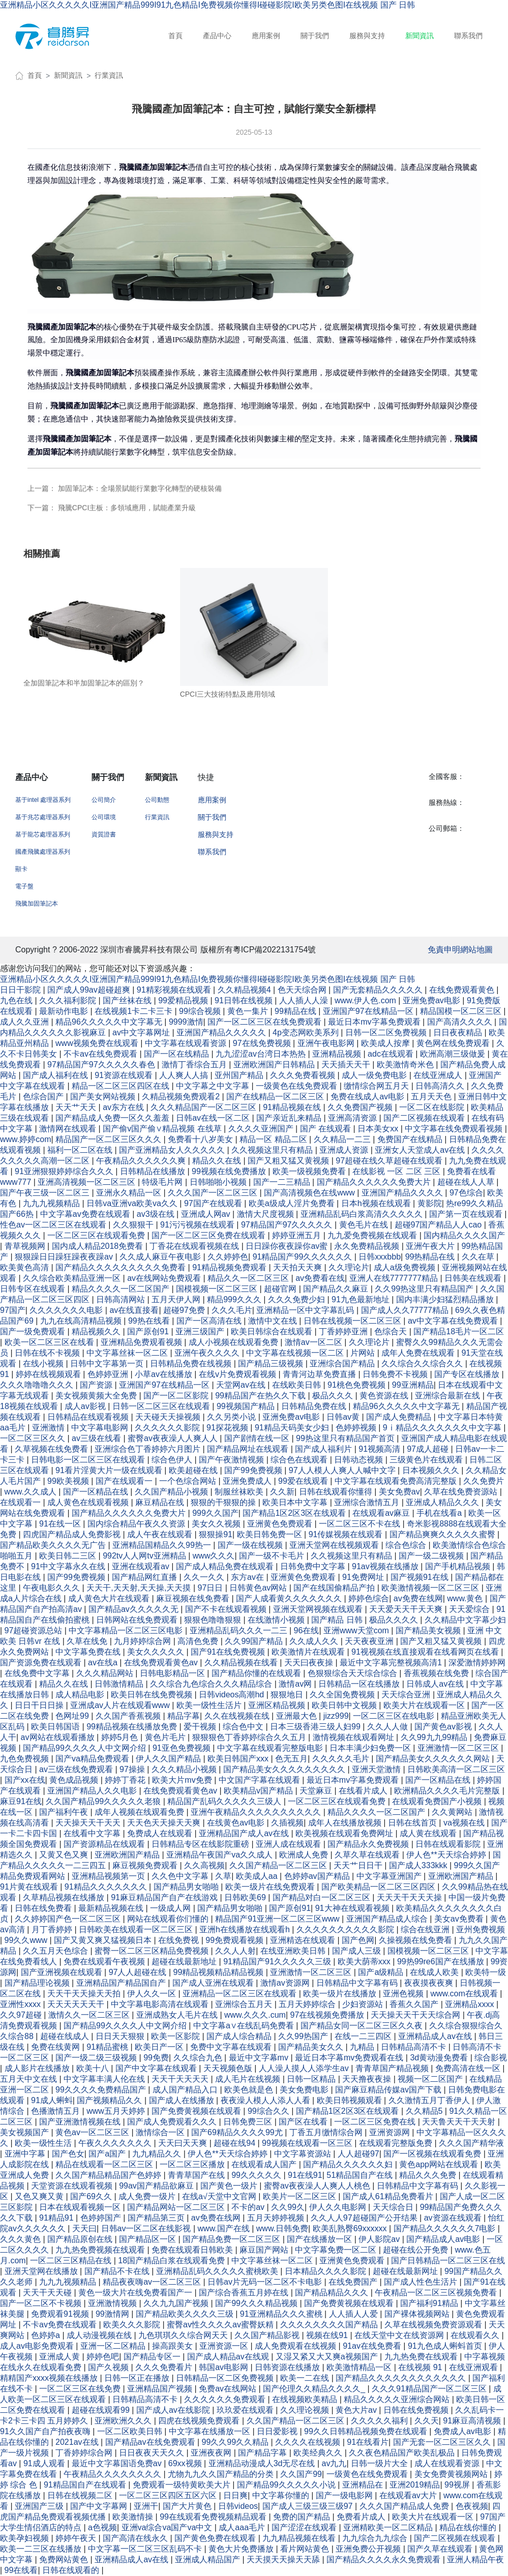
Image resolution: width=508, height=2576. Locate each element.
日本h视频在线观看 (377, 1203)
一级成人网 (171, 1908)
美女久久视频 (217, 1523)
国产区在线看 (304, 2121)
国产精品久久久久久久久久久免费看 (121, 1267)
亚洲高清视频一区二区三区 (87, 1182)
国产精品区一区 (148, 2239)
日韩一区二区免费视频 (387, 1032)
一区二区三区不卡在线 (360, 1523)
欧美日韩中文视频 (345, 1705)
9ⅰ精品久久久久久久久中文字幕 (443, 1427)
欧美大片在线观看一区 (425, 1705)
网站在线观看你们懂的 (169, 1918)
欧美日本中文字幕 (296, 1502)
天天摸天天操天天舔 (284, 2559)
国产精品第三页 (157, 2217)
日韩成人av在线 (436, 1684)
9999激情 (186, 1021)
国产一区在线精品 (177, 1054)
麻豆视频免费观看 (146, 1865)
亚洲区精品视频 (277, 1705)
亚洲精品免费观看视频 (142, 1342)
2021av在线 (78, 2442)
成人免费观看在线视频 (296, 2346)
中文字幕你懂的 (281, 2495)
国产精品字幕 (263, 2452)
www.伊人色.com (366, 1000)
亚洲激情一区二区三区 (459, 1748)
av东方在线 (124, 1107)
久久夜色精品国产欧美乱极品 (403, 2452)
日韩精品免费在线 (314, 1406)
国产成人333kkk (419, 1865)
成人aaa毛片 (243, 2527)
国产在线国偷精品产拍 (335, 1587)
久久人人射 (235, 1950)
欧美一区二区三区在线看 (50, 1342)
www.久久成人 (32, 1491)
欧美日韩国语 (56, 1726)
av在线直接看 (134, 1310)
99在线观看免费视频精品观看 (214, 2516)
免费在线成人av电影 (368, 1096)
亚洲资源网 (390, 2132)
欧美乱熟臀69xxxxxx (351, 2228)
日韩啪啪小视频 (219, 1182)
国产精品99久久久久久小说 (287, 2484)
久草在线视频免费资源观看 (434, 2324)
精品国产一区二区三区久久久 (109, 1139)
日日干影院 (21, 989)
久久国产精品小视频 (172, 1491)
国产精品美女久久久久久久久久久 (285, 1769)
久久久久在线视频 (308, 2442)
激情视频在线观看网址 (354, 1737)
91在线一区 (61, 1523)
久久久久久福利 (380, 2420)
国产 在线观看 (326, 1128)
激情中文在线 (273, 1320)
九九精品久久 (157, 2153)
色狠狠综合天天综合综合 (353, 1673)
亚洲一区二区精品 (113, 2346)
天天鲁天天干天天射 (459, 2121)
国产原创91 (149, 1331)
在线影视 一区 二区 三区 (397, 1171)
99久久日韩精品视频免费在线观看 (366, 2431)
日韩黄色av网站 (259, 1587)
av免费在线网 (418, 1598)
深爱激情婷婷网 (477, 1662)
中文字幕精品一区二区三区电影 (127, 1630)
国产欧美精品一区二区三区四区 (379, 1886)
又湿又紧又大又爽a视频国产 (328, 2356)
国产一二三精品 (282, 1182)
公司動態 (157, 799)
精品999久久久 (235, 1299)
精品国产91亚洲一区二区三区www (278, 1918)
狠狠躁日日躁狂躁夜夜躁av (65, 1256)
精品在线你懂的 (468, 2527)
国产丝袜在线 (128, 1000)
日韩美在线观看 (473, 1278)
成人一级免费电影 (375, 1075)
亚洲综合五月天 (244, 2004)
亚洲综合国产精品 (343, 1363)
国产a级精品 (381, 1972)
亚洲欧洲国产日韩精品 (275, 1064)
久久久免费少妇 (297, 1299)
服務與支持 (367, 36)
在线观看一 (21, 1502)
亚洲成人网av (206, 1214)
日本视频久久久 (431, 1470)
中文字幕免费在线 (89, 1652)
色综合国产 (44, 1096)
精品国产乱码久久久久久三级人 (225, 1801)
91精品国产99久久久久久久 (303, 1256)
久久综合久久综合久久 (423, 1363)
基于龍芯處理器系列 (42, 834)
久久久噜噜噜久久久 (37, 1385)
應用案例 (266, 36)
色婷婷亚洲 (108, 1374)
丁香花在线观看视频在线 (195, 1246)
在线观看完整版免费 (396, 2143)
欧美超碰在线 (194, 1470)
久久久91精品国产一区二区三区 (430, 2388)
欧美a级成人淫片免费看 (293, 1203)
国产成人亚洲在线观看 (214, 1983)
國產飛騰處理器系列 (42, 851)
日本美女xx (378, 1128)
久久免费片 (483, 1481)
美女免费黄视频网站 (452, 2474)
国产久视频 (109, 2367)
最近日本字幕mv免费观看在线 (350, 2057)
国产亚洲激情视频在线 (81, 2121)
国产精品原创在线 (80, 2239)
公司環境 (104, 817)
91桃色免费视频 (357, 1385)
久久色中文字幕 (181, 1876)
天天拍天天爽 (298, 1267)
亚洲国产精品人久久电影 (93, 1790)
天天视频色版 (228, 2068)
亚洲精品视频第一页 (109, 1876)
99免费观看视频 (235, 1940)
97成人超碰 (429, 1449)
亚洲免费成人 (248, 1481)
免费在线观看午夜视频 (105, 1961)
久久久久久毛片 (341, 1758)
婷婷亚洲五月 (297, 1235)
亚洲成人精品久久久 (443, 1502)
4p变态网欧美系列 (307, 1032)
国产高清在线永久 (136, 2538)
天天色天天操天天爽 (164, 1822)
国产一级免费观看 (33, 1331)
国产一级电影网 (345, 2495)
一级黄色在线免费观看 (297, 1086)
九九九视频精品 (52, 1203)
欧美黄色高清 (25, 1267)
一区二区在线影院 (432, 1107)
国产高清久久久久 (460, 1021)
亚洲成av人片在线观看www (121, 1705)
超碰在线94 (235, 2143)
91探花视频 (228, 1427)
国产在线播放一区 (320, 2239)
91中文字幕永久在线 (69, 1566)
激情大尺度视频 (266, 1214)
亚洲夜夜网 (212, 2452)
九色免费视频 (25, 1758)
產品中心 (217, 36)
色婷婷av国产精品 (318, 1876)
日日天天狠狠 (121, 2036)
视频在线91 (328, 2335)
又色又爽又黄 (40, 2196)
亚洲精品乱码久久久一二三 (239, 1630)
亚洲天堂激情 (377, 1769)
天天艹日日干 (359, 1865)
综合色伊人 (173, 1459)
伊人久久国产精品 (169, 1758)
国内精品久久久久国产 (464, 1235)
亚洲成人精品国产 (208, 2559)
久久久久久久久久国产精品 (330, 2324)
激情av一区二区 (314, 1342)
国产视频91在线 (421, 1577)
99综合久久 (269, 2111)
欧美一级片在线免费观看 (271, 1886)
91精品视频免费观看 (230, 1267)
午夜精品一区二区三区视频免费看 (437, 2292)
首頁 (175, 36)
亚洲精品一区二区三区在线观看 (240, 1993)
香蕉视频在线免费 (437, 1673)
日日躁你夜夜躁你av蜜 (288, 1246)
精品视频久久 (97, 1331)
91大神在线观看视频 (353, 1908)
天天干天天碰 (48, 2292)
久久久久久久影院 (168, 1427)
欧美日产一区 (160, 2047)
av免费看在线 (320, 1278)
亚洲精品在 (363, 2484)
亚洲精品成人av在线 (436, 2036)
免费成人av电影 (463, 2431)
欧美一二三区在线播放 (41, 2548)
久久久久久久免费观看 (225, 2399)
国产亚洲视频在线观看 (62, 1972)
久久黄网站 (453, 1812)
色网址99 (73, 1716)
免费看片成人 (362, 2516)
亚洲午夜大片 (431, 1246)
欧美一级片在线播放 (340, 1993)
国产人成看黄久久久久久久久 (290, 1598)
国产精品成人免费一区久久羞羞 (113, 1118)
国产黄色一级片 (229, 2185)
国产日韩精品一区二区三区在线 (448, 2260)
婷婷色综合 (368, 1598)
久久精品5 (425, 2111)
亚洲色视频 (404, 1993)
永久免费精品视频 (367, 1246)
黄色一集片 (248, 1011)
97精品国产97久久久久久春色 (102, 1064)
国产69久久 (92, 2196)
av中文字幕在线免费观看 (454, 1320)
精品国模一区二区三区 (461, 1011)
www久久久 (214, 1555)
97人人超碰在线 (139, 1972)
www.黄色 (466, 1598)
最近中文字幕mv (260, 2057)
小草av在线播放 (164, 1374)
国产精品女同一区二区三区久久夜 (363, 2025)
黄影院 (429, 1203)
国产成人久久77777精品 (406, 1310)
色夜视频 (472, 2506)
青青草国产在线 (197, 2175)
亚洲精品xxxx (470, 2004)
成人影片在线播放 (38, 2068)
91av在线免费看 (373, 2346)
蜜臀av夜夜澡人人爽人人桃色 (318, 2185)
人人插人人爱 (354, 2314)
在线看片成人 (364, 1790)
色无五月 (291, 1758)
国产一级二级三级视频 (97, 2057)
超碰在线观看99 (102, 2410)
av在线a (103, 1662)
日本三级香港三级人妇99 (316, 1726)
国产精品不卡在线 (118, 2271)
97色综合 (466, 1192)
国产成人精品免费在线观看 (226, 1566)
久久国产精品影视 (268, 2335)
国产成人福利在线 (56, 1075)
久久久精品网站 (105, 1673)
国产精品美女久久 (311, 2047)
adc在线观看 (391, 1054)
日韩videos (238, 2506)
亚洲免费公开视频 (369, 2548)
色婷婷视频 (357, 1427)
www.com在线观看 (465, 1993)
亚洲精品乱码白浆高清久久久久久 (363, 1214)
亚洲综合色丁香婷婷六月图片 (148, 1449)
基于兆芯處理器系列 (42, 817)
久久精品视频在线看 (242, 1662)
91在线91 (305, 2175)
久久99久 (288, 2207)
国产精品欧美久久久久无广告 (54, 1545)
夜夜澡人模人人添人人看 (266, 2100)
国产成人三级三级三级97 (308, 2506)
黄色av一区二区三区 (93, 2132)
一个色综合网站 (188, 1481)
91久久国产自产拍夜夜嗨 (46, 2431)
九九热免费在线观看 (422, 2356)
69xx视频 (186, 2463)
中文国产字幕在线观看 (260, 1780)
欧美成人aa (258, 1876)
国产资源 (97, 1385)
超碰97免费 (185, 1310)
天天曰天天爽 (183, 2143)
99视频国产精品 (247, 1406)
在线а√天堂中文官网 (220, 2196)
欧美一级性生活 (44, 2143)
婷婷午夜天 (76, 2538)
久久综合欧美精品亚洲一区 (73, 1278)
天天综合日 (394, 2207)
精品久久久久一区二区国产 (121, 1288)
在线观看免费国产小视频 (438, 1801)
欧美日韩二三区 (68, 1555)
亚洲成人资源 (344, 1150)
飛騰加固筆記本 (36, 903)
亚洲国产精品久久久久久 (222, 1032)
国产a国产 (108, 2153)
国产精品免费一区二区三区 (232, 2239)
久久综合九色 (198, 2057)
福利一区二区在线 (80, 1150)
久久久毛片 (232, 1310)
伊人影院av (380, 2239)
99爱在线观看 (304, 1481)
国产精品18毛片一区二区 (458, 1331)
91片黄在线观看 (30, 1886)
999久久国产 (215, 1513)
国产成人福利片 (324, 1449)
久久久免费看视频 (303, 1075)
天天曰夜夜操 (309, 1662)
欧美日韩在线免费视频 (152, 1694)
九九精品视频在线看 (300, 2538)
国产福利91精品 (430, 2303)
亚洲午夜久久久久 (208, 1353)
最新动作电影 (64, 1011)
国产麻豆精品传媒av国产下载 (389, 2089)
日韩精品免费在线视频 (191, 1363)
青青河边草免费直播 (320, 1374)
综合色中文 (244, 1726)
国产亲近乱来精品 (289, 1118)
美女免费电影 (305, 2089)
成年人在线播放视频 (345, 1822)
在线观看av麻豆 (382, 1513)
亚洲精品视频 (337, 1054)
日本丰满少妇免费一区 (371, 1748)
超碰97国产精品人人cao (439, 1224)
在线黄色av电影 (236, 1822)
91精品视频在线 (293, 1107)
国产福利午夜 (64, 1812)
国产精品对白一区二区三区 (322, 1897)
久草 (223, 1876)
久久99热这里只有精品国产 (425, 1288)
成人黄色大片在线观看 (110, 1598)
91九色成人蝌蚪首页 (446, 2346)
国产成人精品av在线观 (229, 2356)
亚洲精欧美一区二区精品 (389, 2527)
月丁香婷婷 (53, 1929)
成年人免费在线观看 (419, 1353)
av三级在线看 (97, 1438)
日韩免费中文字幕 (313, 1566)
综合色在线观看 (300, 1459)
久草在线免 (88, 1641)
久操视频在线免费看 (416, 1940)
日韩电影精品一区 (173, 1673)
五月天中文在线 (29, 2079)
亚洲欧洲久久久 (124, 2420)
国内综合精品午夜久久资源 (137, 1523)
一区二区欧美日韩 (130, 2431)
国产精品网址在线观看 (248, 1449)
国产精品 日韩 (338, 1619)
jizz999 (336, 1716)
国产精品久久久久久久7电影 (446, 2228)
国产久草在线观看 (440, 2548)
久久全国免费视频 (343, 1694)
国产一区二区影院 (177, 1395)
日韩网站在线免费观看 (138, 1619)
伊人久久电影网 (338, 2207)
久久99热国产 (304, 2036)
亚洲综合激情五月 (367, 1502)
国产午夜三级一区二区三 (46, 1192)
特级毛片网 (163, 1182)
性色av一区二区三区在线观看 (54, 1224)
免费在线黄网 (56, 2047)
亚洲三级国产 (200, 1331)
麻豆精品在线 (160, 1502)
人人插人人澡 (304, 1000)
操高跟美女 (173, 2346)
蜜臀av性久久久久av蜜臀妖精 (221, 2324)
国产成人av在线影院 (174, 2410)
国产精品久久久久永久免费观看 (384, 2559)
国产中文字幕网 (99, 2506)
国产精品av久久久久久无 (134, 1609)
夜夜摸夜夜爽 (429, 1983)
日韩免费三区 (248, 2121)
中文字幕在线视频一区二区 (296, 1353)
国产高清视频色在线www (310, 1192)
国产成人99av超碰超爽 (89, 989)
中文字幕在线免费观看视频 (454, 1128)
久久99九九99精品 (435, 1737)
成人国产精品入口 (186, 2089)
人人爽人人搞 (184, 1075)
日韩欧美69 (246, 1897)
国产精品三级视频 (271, 1363)
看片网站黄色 (305, 2548)
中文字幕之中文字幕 (213, 1086)
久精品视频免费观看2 (182, 1096)
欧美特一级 (485, 1972)
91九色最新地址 (362, 1299)
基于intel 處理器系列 (43, 799)
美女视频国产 (25, 2132)
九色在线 (17, 1000)
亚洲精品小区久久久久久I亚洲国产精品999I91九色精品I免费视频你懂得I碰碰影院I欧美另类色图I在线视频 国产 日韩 (207, 5)
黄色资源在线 (385, 1395)
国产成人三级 (357, 1950)
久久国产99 (301, 2474)
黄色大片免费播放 (242, 2548)
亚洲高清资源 (353, 1118)
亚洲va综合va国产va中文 (168, 2527)
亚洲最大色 (297, 1716)
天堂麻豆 (317, 1790)
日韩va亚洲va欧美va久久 (133, 1203)
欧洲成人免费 (304, 1854)
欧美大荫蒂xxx (365, 1961)
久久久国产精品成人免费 (405, 2506)
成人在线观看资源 (448, 2463)
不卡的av (248, 2207)
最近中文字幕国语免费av (118, 2463)
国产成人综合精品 (240, 2036)
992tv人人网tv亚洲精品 (145, 1555)
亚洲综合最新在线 (448, 1395)
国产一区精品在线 (96, 1491)
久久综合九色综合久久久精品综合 (212, 1684)
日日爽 (235, 2495)
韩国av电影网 (224, 2367)
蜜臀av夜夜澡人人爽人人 (174, 1438)
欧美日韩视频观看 (350, 2100)
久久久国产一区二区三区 (213, 1192)
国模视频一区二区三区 (217, 1288)
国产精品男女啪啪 (187, 1886)
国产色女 (68, 2153)
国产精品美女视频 (429, 1630)
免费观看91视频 (61, 2314)
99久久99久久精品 (236, 2442)
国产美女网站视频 (103, 1096)
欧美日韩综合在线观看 (272, 1331)
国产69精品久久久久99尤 (238, 2132)
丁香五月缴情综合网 (327, 2132)
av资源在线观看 (454, 2217)
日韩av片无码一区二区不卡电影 (265, 2282)
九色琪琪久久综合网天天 (184, 2335)
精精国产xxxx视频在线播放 (50, 2378)
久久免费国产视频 (361, 1107)
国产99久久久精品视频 (257, 2303)
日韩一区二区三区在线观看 (162, 1406)
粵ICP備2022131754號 (274, 949)
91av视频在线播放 (386, 1566)
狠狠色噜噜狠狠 (213, 1619)
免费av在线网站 (228, 2388)
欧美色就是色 (249, 2089)
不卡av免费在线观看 (61, 2324)
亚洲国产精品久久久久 (403, 1192)
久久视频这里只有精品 (273, 1150)
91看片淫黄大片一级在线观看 (109, 1470)
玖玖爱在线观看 (246, 2410)
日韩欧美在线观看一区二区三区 (137, 1929)
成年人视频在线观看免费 (140, 1812)
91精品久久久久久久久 (107, 1886)
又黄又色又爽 (64, 1854)
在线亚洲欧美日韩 (293, 1950)
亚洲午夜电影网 (326, 1043)
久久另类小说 (232, 1417)
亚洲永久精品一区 (129, 1192)
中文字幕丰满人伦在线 (105, 2079)
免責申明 (444, 949)
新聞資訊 (419, 36)
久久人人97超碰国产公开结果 (365, 2217)
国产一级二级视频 (432, 1555)
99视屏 (458, 2484)
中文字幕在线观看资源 (186, 1043)
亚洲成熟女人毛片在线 (178, 2015)
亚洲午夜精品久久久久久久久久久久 (257, 1812)
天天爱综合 (470, 1609)
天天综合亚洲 (406, 1694)
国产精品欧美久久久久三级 (185, 2314)
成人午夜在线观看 (160, 1534)
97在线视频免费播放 (328, 2015)
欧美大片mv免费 (183, 1780)
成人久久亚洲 (25, 1021)
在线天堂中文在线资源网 (400, 2335)
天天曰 (84, 2228)
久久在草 (479, 1256)
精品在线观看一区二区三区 (105, 2164)
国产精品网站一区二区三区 (177, 2207)
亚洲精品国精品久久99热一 (162, 1545)
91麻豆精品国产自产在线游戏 (165, 1897)
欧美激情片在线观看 (309, 1652)
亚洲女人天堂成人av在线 (421, 1150)
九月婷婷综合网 (143, 1641)
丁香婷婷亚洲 (344, 1331)
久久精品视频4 (245, 989)
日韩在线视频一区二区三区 (353, 1320)
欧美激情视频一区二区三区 (431, 1587)
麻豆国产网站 (265, 2249)
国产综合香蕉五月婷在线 (244, 2292)
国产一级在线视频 (251, 1545)
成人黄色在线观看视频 (89, 1502)
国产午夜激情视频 (232, 1459)
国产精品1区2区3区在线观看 (295, 1513)
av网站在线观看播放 (59, 1737)
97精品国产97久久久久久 (288, 1224)
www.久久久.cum (255, 2015)
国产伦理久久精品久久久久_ (315, 2388)
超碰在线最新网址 (406, 2271)
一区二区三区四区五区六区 (169, 2495)
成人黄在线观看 (429, 1833)
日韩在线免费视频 (417, 2410)
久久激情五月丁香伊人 (430, 2100)
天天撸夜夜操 (367, 2079)
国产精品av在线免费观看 (151, 2442)
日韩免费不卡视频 (396, 1374)
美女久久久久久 (156, 1652)
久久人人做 (388, 1726)
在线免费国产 (353, 2282)
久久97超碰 (22, 2015)
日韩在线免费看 (44, 1908)
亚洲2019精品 (415, 2484)
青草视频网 (26, 1246)
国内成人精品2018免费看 (98, 1246)
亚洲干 (146, 2506)
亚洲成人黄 (60, 2356)
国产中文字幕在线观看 (157, 2068)
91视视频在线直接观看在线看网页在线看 (426, 1652)
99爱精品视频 (184, 1000)
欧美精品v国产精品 (259, 1790)
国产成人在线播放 (182, 2100)
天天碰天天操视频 (168, 1417)
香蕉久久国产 (415, 2004)
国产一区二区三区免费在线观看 (209, 1235)
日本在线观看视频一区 (81, 2207)
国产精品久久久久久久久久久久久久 (402, 2378)
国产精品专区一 (153, 2356)
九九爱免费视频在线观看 (373, 1235)
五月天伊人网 (177, 1299)
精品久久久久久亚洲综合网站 (398, 2399)
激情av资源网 (286, 1983)
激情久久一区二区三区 (90, 2015)
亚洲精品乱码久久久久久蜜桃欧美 (218, 2271)
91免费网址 (364, 1577)
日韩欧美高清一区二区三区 (456, 1769)
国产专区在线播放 (467, 1374)
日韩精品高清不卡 (414, 2047)
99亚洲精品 (413, 1385)
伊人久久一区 (152, 1993)
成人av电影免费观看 (38, 2346)
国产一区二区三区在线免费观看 (265, 1021)
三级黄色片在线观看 (427, 1459)
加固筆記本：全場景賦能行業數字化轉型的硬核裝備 (140, 507)
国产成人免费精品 (399, 1417)
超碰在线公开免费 (416, 2249)
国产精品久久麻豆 (336, 1288)
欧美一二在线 (305, 2378)
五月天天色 (432, 1096)
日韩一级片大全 (380, 2463)
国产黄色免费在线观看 (216, 2538)
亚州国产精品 (240, 1075)
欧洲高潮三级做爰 (453, 1054)
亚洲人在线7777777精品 (394, 1278)
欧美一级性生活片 (210, 1705)
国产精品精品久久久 (332, 2292)
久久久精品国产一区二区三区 (204, 1107)
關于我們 (315, 36)
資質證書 (104, 834)
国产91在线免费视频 (229, 1652)
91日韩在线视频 (245, 1000)
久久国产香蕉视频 (129, 1716)
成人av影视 (86, 1406)
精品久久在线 (217, 1160)
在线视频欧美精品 (305, 2399)
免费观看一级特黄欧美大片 (182, 2484)
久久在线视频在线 (238, 1716)
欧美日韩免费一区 (270, 1534)
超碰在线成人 (65, 2036)
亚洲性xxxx (21, 2004)
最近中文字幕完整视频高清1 (392, 1662)
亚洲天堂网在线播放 (42, 2271)
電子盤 (24, 886)
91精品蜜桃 (108, 2047)
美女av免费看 (460, 1918)
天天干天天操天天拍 (85, 1993)
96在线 (306, 1630)
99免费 (156, 2057)
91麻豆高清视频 (473, 2420)
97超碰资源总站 (35, 1630)
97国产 (12, 1310)
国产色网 (358, 1940)
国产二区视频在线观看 (425, 1118)
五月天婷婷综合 (308, 2004)
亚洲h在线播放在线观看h (245, 1929)
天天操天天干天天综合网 (416, 2015)
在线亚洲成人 (438, 1075)
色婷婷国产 (101, 2217)
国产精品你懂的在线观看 (257, 1673)
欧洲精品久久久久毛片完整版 (448, 1790)
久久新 (282, 1491)
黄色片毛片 (166, 1737)
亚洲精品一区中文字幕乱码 (306, 1310)
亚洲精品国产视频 (160, 2388)
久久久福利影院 (68, 1000)
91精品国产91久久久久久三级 (278, 1961)
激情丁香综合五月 (195, 1064)
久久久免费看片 (164, 2367)
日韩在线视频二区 (80, 2495)
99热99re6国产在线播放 (441, 1961)
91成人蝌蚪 (52, 2100)
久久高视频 (204, 1865)
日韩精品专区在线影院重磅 (201, 1844)
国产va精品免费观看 (93, 1758)
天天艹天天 (76, 1107)
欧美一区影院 (176, 2036)
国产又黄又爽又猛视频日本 (104, 1940)
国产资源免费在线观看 (41, 1662)
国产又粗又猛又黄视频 (289, 1160)
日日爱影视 (278, 2431)
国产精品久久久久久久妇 (349, 2164)
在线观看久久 (476, 2335)
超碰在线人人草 (466, 1182)
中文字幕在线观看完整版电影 (271, 1748)
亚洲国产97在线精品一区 (369, 1011)
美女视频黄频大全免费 (97, 1395)
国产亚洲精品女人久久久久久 (173, 1150)
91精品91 (57, 2217)
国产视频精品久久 (110, 2100)
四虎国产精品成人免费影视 (73, 1534)
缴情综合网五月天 (377, 1086)
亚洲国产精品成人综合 (388, 1918)
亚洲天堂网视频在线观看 (319, 1609)
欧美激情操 (133, 2516)
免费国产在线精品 (410, 1139)
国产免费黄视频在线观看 (197, 2111)
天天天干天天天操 (410, 1897)
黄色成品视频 (74, 1780)
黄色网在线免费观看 (454, 1043)
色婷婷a (46, 2335)
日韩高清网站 (121, 1299)
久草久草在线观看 (368, 1854)
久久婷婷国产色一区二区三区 (69, 1918)
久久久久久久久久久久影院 (346, 1929)
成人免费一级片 (147, 2196)
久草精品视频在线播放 (64, 1897)
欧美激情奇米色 (406, 1064)
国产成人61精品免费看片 (389, 2196)
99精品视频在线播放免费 (132, 1726)
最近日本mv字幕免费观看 (375, 1021)
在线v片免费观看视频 (238, 1374)
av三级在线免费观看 (77, 1769)
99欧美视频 (69, 1481)
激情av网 (296, 1684)
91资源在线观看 (125, 1075)
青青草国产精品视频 (393, 2068)
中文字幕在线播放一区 (210, 2431)
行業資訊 (109, 75)
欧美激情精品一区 (360, 2367)
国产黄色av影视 (444, 1726)
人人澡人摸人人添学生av (305, 2068)
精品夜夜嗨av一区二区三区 (153, 2282)
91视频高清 (380, 1449)
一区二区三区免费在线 (375, 2121)
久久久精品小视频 (185, 1769)
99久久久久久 (257, 2175)
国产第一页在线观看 (466, 1214)
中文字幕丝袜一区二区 (128, 1353)
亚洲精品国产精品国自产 (122, 1983)
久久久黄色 (21, 2239)
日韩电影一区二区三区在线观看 (89, 1459)
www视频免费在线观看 (97, 1043)
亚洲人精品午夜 (475, 2559)
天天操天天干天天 (89, 1822)
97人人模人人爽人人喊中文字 (343, 1470)
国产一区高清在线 (210, 1320)
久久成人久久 (314, 1641)
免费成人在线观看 (160, 1833)
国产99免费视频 (254, 1470)
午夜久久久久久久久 (116, 2143)
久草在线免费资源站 (461, 1491)
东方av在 (248, 1577)
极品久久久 (333, 1395)
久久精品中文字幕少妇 (465, 1619)
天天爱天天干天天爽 (406, 1609)
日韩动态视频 (359, 1459)
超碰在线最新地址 (185, 1961)
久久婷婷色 (227, 1256)
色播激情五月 (56, 2111)
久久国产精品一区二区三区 (279, 1865)
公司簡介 (104, 799)
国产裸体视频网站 (418, 2314)
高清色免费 (198, 1641)
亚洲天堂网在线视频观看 (335, 1545)
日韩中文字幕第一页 (107, 1363)
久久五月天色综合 (56, 1950)
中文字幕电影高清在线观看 (161, 2004)
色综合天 (391, 1331)
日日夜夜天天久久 (152, 2452)
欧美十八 (93, 2068)
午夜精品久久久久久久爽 (142, 1160)
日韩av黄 (344, 1417)
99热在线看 (150, 1320)
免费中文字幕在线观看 (232, 2047)
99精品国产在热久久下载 (261, 1395)
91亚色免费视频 (183, 1748)
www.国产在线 (225, 2228)
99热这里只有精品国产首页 (346, 1438)
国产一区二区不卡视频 (41, 2303)
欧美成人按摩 (386, 1043)
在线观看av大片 (409, 2495)
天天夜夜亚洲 (370, 1641)
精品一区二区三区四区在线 (121, 1086)
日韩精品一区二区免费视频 (226, 2378)
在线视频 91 (421, 2367)
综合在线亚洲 (426, 1929)
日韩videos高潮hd (232, 1694)
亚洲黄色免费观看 (280, 1523)
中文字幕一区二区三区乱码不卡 (146, 2548)
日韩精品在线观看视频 (89, 1417)
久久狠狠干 (134, 1224)
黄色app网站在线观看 (439, 2164)
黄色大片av (357, 2410)
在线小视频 (44, 1363)
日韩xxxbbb (379, 1256)
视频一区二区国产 (431, 2079)
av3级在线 (156, 1214)
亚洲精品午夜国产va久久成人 (220, 1854)
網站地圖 (476, 949)
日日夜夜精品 (458, 1032)
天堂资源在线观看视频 (72, 2185)
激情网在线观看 (68, 1128)
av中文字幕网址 (142, 1032)
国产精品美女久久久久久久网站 (434, 1758)
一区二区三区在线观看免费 (97, 1235)
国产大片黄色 (188, 2506)
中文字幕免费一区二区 (336, 2249)
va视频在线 (465, 1822)
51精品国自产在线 (360, 2175)
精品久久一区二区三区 (249, 1278)
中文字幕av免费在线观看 (86, 1214)
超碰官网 (281, 1288)
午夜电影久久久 (52, 1587)
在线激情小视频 (277, 1619)
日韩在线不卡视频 (48, 1353)
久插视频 (287, 1822)
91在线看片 (368, 2442)
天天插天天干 (346, 1064)
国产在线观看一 (125, 1481)
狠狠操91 (215, 1534)
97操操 (133, 1769)
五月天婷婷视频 (276, 2217)
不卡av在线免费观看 (101, 1054)
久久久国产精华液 (471, 2143)
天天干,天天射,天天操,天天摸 (139, 1587)
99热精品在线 (431, 1256)
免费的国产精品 (302, 2516)
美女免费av (399, 1491)
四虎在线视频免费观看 (200, 2420)
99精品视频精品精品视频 (219, 1972)
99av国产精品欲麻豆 (157, 2185)
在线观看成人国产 (264, 2164)
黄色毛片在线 (364, 1224)
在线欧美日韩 (297, 1385)
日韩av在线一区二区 (214, 1118)
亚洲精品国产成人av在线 (245, 1833)
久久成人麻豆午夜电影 (161, 1256)
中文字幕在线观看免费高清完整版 (397, 1481)
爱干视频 (201, 1726)
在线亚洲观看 (474, 2367)
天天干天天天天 (181, 2079)
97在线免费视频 (263, 1043)
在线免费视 (179, 1940)
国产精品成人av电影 (444, 2239)
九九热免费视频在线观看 (101, 2249)
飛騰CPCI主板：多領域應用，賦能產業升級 (127, 527)
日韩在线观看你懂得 (336, 1491)
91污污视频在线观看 (198, 1224)
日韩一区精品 (312, 2079)
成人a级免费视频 (405, 1267)
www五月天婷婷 (116, 2111)
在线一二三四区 (364, 2036)
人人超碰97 (358, 2153)
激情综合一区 (161, 2132)
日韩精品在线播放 (153, 1171)
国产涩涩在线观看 (305, 2527)
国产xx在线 (25, 1780)
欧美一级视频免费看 (310, 1171)
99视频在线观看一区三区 (308, 2143)
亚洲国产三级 (40, 2506)
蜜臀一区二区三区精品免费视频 (153, 1950)
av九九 (333, 2463)
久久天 (426, 2420)
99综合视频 (201, 1011)
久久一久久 (205, 1577)
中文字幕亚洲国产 (390, 1876)
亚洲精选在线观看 (303, 1940)
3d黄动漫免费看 (440, 2057)
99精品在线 (296, 1011)
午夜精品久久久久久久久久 (113, 2474)
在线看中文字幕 (93, 1833)
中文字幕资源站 (303, 2153)
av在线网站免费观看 (165, 1278)
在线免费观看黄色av (162, 1662)
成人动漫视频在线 (100, 2335)
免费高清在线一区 (468, 2068)
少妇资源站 (363, 2004)
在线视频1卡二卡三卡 (134, 1011)
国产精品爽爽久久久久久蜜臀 (443, 1534)
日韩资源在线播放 (288, 2367)
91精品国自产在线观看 (86, 2484)
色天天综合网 (303, 989)
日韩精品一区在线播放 (360, 1684)
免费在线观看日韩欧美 (193, 2249)
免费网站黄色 (64, 2559)
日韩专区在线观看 (33, 1288)
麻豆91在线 (21, 1801)
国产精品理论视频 (38, 1983)
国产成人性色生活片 (421, 2282)
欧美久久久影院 (132, 2324)
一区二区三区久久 (33, 1438)
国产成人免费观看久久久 (173, 2121)
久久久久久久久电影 (67, 1310)
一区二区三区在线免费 (81, 2388)
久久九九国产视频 (177, 2303)
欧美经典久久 (318, 2452)
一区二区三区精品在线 (71, 2260)
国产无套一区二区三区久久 (443, 2442)
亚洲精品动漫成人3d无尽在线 (262, 2463)
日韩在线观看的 (71, 2570)
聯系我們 (468, 36)
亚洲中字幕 (26, 2153)
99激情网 (113, 2314)
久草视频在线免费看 (52, 1449)
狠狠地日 (288, 1694)
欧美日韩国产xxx (239, 1758)
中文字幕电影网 (100, 1427)
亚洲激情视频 (113, 2303)
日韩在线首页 (413, 1822)
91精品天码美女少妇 (293, 1427)
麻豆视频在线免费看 (193, 1598)
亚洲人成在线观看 (289, 1844)
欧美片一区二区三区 (300, 2196)
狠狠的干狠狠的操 (224, 1502)
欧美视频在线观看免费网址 (345, 1833)
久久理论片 (348, 1267)
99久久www (27, 1940)
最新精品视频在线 (111, 1908)
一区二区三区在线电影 (394, 1716)
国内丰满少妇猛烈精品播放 (446, 1299)
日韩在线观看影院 (449, 1844)
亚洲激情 (49, 1427)
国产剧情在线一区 (257, 1438)
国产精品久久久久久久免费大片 (375, 1182)
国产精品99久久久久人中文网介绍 (85, 1748)
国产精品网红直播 (145, 1577)
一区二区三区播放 (193, 2164)
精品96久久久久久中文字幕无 (109, 1021)
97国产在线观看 (214, 1203)
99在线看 (21, 2570)
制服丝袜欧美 (240, 1491)
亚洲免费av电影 (432, 1000)
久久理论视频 (305, 2410)
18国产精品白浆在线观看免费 (172, 2260)
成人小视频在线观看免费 (234, 1342)
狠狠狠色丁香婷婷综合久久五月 (250, 1737)
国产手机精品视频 (458, 1566)
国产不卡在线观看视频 (226, 1609)
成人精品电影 (80, 1694)
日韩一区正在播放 (137, 2378)
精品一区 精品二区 (274, 1139)
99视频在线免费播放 (230, 1171)
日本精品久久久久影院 (326, 2271)
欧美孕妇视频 (25, 2538)
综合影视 (490, 2057)
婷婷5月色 (120, 1737)
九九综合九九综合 (375, 2538)
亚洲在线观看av (141, 1566)
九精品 (363, 2047)
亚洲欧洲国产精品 (128, 1854)
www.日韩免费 (282, 2228)
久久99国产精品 (255, 1641)
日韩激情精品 (120, 1684)
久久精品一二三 (343, 1139)
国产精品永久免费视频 (369, 1844)
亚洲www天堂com (357, 1630)
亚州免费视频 (480, 1929)
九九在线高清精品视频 (82, 1320)
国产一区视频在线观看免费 (433, 2153)
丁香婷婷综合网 (84, 2452)
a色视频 (102, 2527)
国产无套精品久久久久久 (379, 989)
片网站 (363, 1353)
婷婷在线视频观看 (49, 1374)
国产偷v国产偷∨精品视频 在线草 (163, 1128)
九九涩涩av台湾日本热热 (262, 1054)
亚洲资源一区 (224, 2346)
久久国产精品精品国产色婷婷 (109, 2175)
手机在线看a (440, 1513)
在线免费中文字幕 (38, 1673)
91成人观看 (45, 2463)
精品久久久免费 (428, 2175)
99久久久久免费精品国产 (101, 2089)
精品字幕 (183, 1716)
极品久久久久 (394, 1619)
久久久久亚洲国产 (261, 1128)
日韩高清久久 (440, 1086)
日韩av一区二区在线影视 (147, 2228)
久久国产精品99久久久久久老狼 (104, 1801)
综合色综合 (406, 1545)
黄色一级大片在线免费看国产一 (136, 2292)
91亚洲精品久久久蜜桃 (282, 2314)
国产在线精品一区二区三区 (276, 1096)
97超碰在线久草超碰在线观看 (390, 1160)
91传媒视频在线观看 (347, 1534)
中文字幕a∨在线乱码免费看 (244, 2025)
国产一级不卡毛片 (272, 1555)
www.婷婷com (25, 1139)
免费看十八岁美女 (201, 1139)
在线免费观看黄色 (462, 989)
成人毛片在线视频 (248, 2079)
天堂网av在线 (241, 1385)
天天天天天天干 (76, 2004)
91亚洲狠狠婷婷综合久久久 (65, 1171)
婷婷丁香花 (126, 1780)
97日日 (211, 1587)
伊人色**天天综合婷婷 (447, 1854)
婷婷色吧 (102, 2356)
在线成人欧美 (435, 1972)
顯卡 (21, 869)
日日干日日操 (40, 1705)
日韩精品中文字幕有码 (358, 1983)
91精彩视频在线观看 (175, 989)
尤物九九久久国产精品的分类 (222, 2474)
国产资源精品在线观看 (105, 1844)
